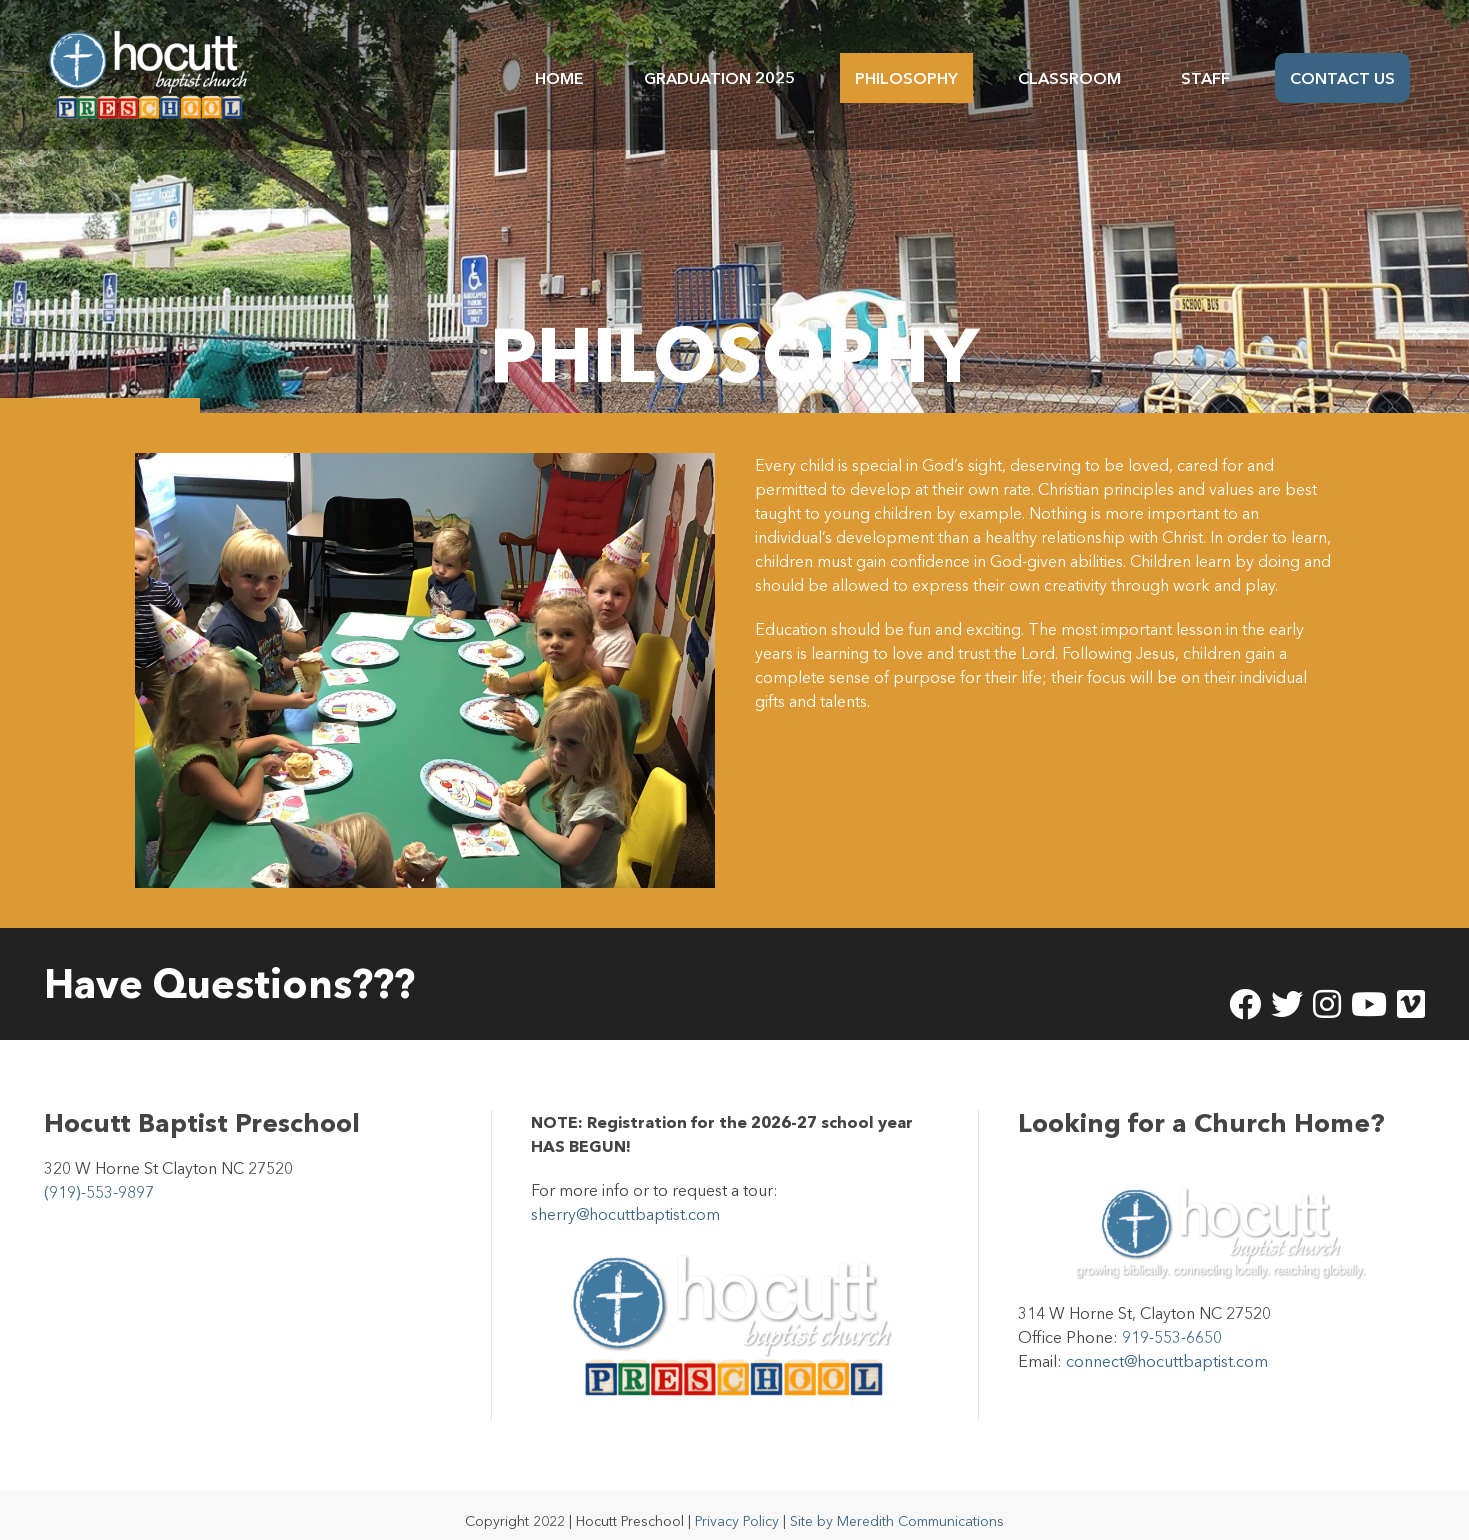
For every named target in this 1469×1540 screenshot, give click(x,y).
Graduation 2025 (719, 78)
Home (559, 78)
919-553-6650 (1172, 1305)
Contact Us (1342, 78)
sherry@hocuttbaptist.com (625, 1182)
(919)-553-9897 (99, 1160)
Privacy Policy (737, 1489)
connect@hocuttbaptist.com (1167, 1329)
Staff (1205, 78)
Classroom (1069, 78)
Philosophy (906, 78)
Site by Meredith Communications (897, 1489)
